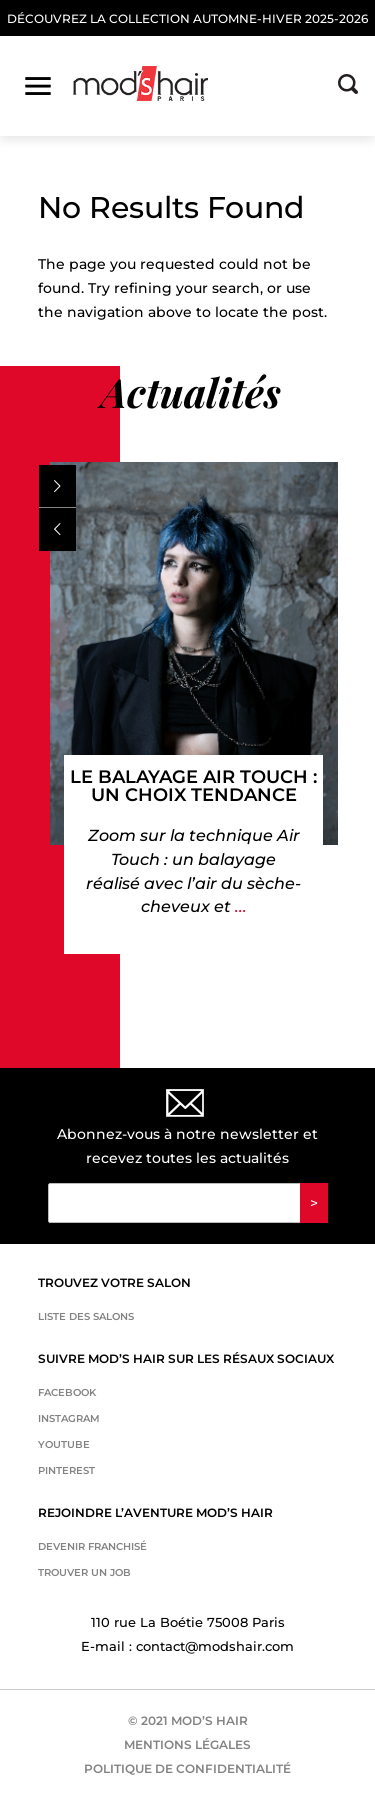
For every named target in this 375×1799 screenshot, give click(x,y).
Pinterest (66, 1470)
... (239, 906)
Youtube (64, 1444)
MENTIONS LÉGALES (187, 1744)
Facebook (67, 1392)
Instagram (69, 1418)
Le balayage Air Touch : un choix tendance (193, 786)
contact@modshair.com (215, 1646)
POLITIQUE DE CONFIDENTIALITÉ (187, 1768)
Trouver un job (84, 1572)
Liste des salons (86, 1316)
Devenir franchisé (92, 1546)
